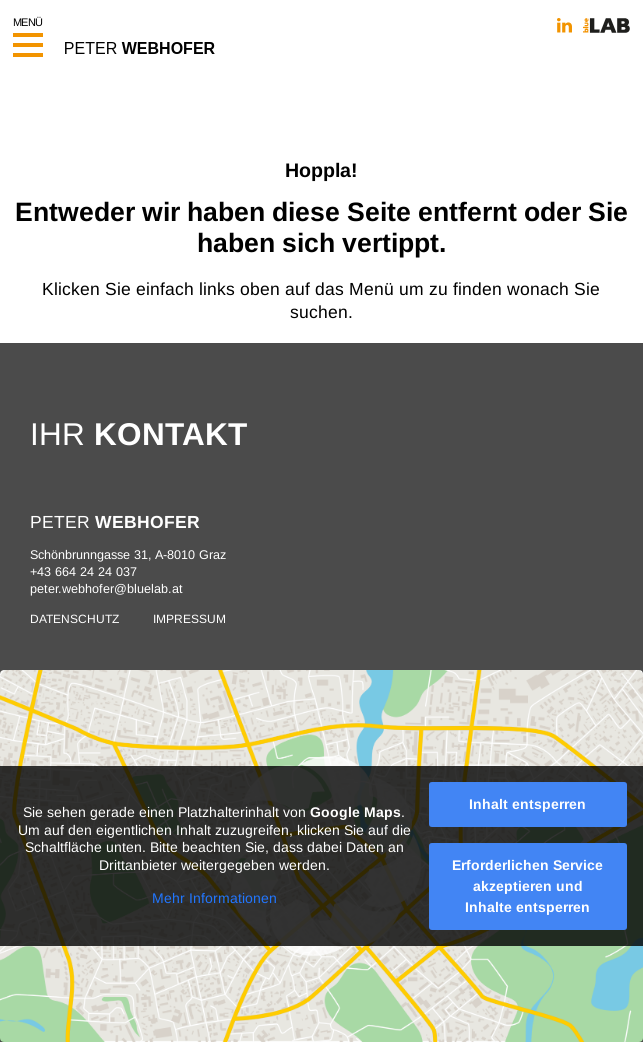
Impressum (189, 619)
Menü (28, 31)
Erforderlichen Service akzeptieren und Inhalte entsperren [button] (527, 886)
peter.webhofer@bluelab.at (106, 589)
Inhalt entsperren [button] (527, 804)
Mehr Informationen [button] (214, 898)
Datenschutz (74, 619)
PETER (139, 48)
